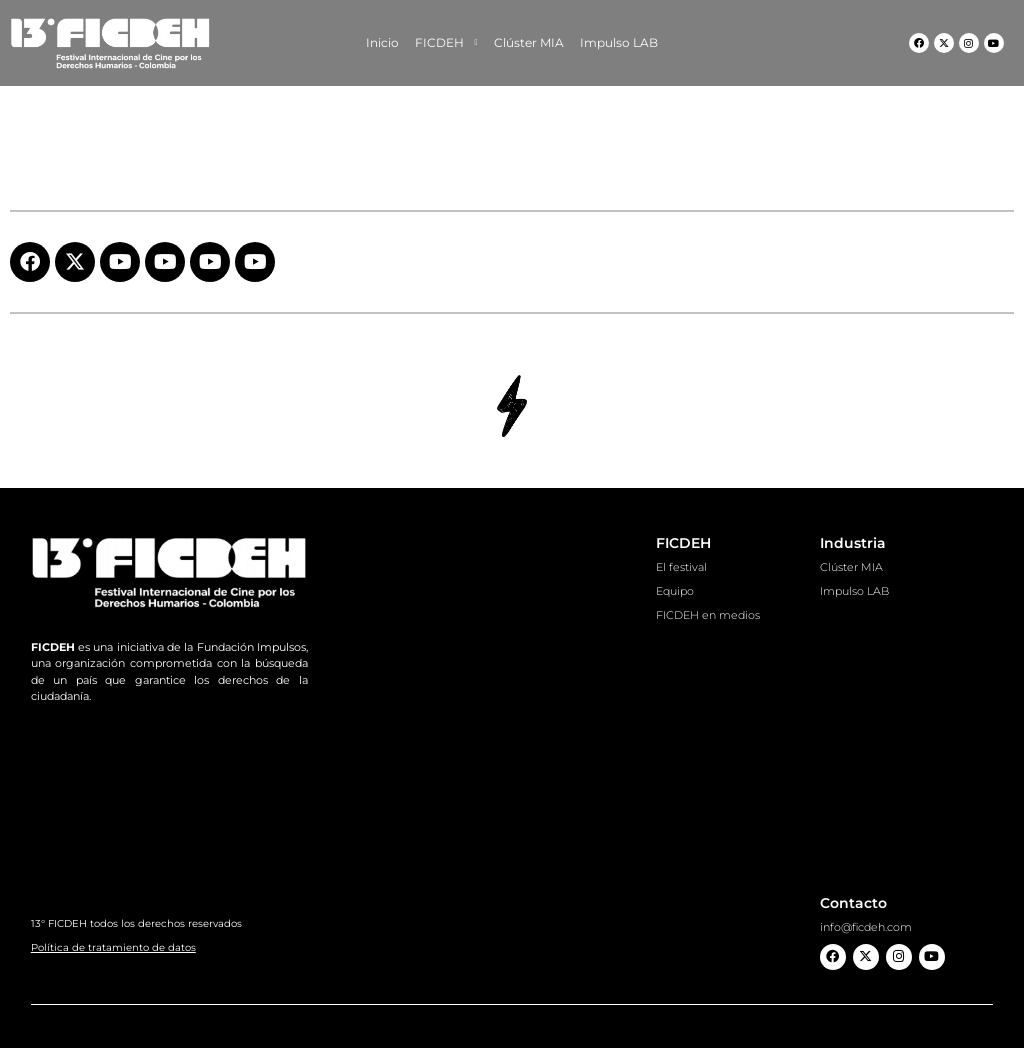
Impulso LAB (619, 42)
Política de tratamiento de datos (113, 947)
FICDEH (446, 43)
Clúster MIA (529, 42)
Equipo (675, 591)
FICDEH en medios (708, 615)
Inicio (382, 42)
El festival (681, 567)
